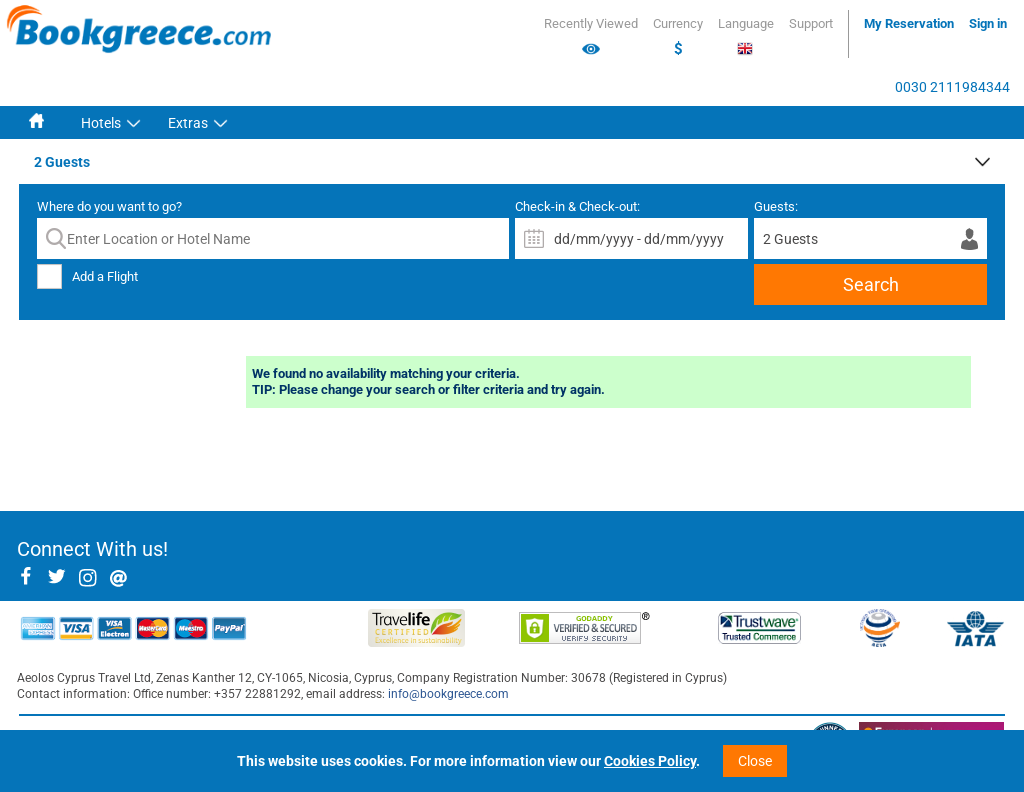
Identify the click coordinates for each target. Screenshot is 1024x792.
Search (871, 284)
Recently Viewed (591, 37)
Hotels (101, 123)
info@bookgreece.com (448, 694)
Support (811, 23)
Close (755, 761)
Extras (188, 123)
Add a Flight (105, 276)
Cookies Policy (650, 761)
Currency (678, 37)
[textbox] (273, 238)
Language (746, 36)
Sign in (988, 23)
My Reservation (909, 23)
